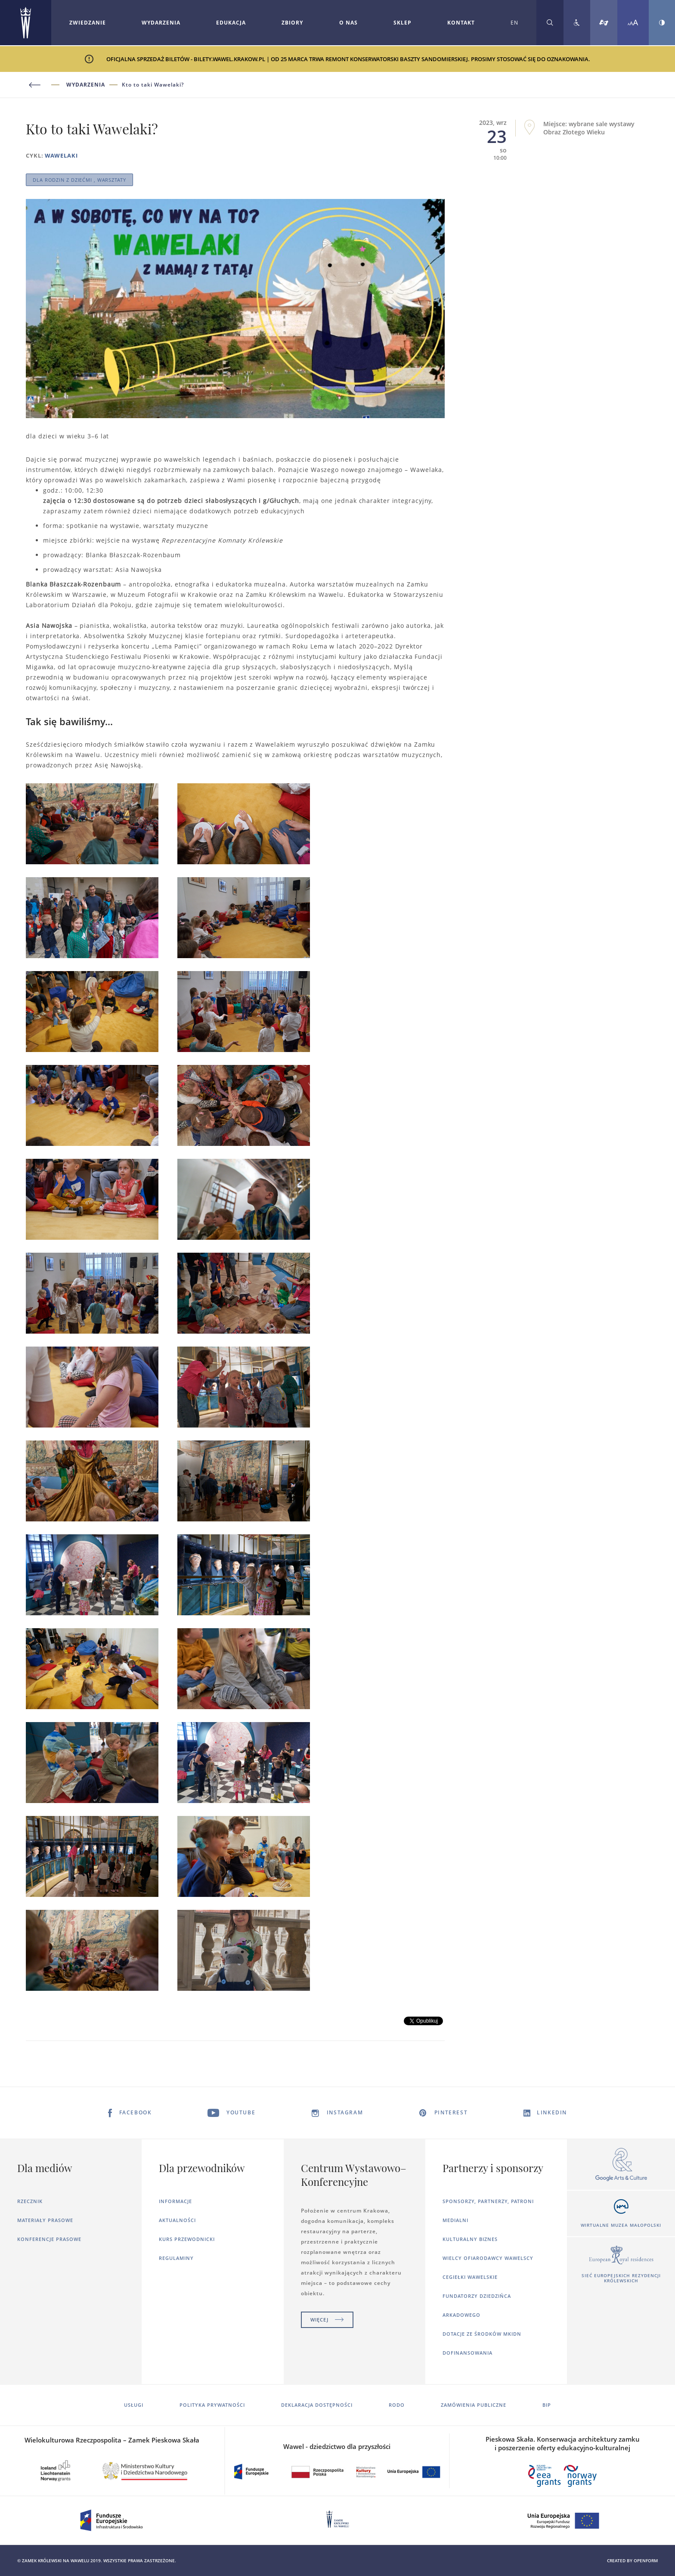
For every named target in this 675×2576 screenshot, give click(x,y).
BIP (546, 2405)
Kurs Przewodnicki (187, 2239)
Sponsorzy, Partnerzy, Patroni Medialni (488, 2210)
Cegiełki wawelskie (470, 2277)
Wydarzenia (161, 22)
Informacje (175, 2201)
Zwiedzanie (87, 22)
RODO (397, 2405)
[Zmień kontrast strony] (662, 22)
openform (646, 2560)
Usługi (133, 2405)
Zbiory (292, 22)
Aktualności (177, 2220)
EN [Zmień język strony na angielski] (514, 22)
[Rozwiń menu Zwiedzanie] (87, 22)
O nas (348, 22)
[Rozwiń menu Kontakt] (461, 22)
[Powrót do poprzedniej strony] (46, 85)
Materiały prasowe (45, 2220)
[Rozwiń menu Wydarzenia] (161, 22)
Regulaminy (176, 2258)
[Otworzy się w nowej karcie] (621, 2165)
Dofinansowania (467, 2352)
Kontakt (461, 22)
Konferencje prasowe (49, 2239)
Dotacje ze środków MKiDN (482, 2334)
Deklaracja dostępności (317, 2405)
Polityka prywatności (212, 2405)
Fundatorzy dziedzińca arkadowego (477, 2305)
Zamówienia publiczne (473, 2405)
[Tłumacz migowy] (603, 22)
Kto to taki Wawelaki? (153, 84)
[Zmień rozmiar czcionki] (633, 22)
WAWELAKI (61, 155)
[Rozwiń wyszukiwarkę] (550, 22)
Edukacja (231, 22)
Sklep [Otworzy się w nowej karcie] (402, 22)
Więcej (327, 2319)
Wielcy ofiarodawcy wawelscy (488, 2258)
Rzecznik (30, 2201)
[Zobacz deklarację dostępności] (577, 22)
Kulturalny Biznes (470, 2239)
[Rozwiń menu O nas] (348, 22)
